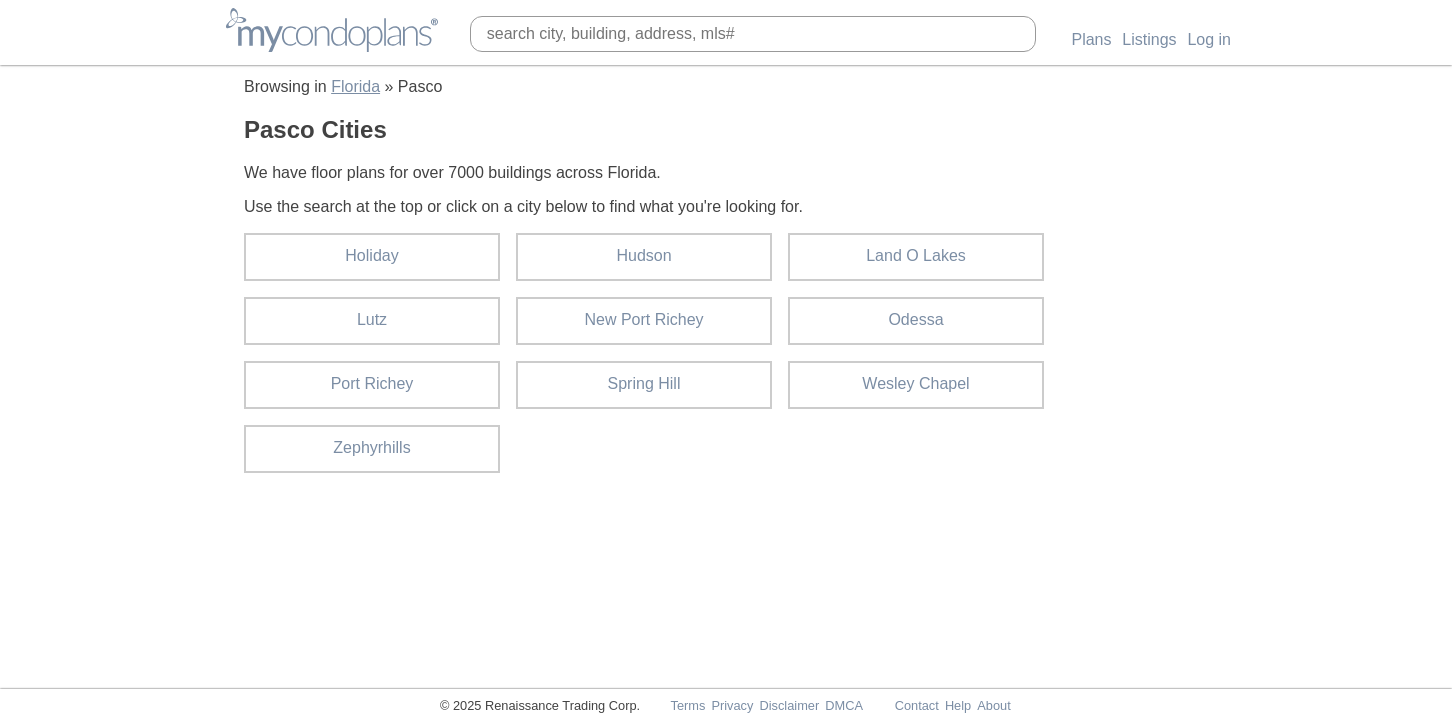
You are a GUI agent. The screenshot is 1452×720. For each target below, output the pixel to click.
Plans (1091, 39)
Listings (1149, 39)
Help (958, 705)
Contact (917, 705)
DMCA (844, 705)
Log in (1209, 39)
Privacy (732, 705)
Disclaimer (789, 705)
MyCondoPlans (332, 30)
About (993, 705)
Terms (687, 705)
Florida (355, 86)
